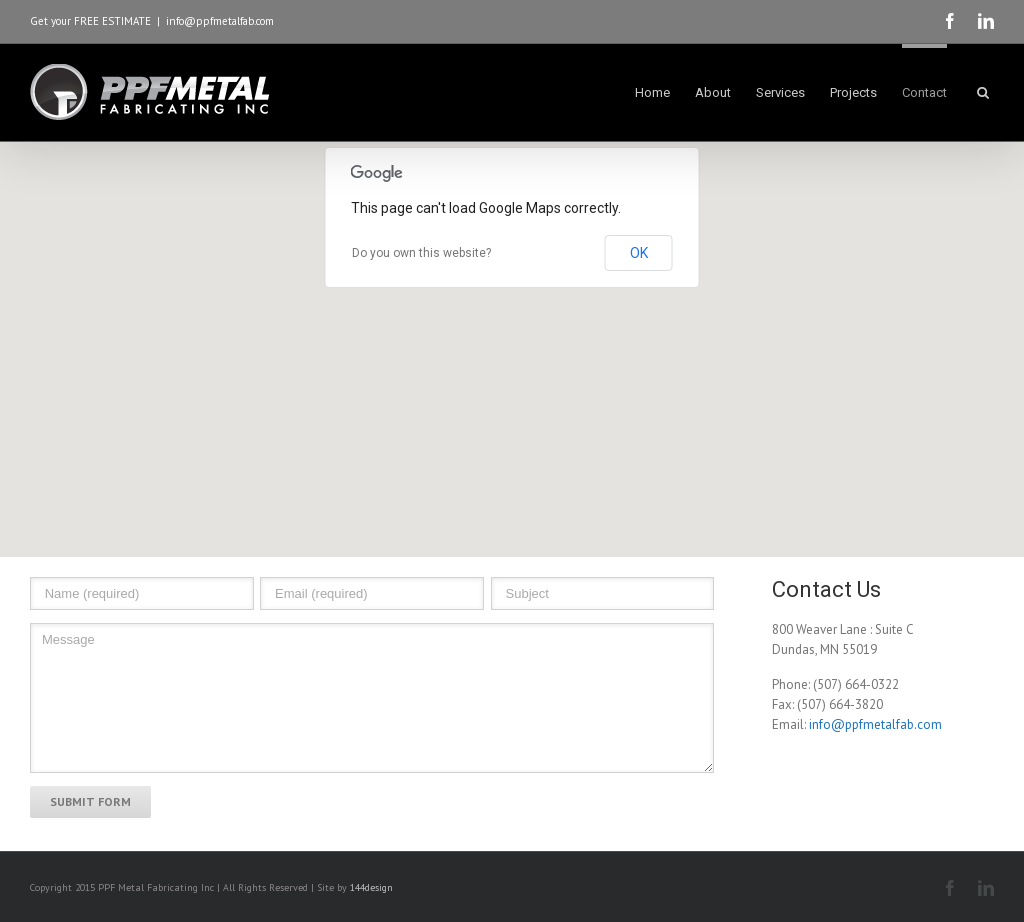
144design (371, 887)
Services (780, 92)
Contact (924, 92)
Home (652, 92)
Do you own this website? (421, 253)
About (713, 92)
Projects (853, 92)
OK (639, 253)
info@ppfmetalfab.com (220, 21)
